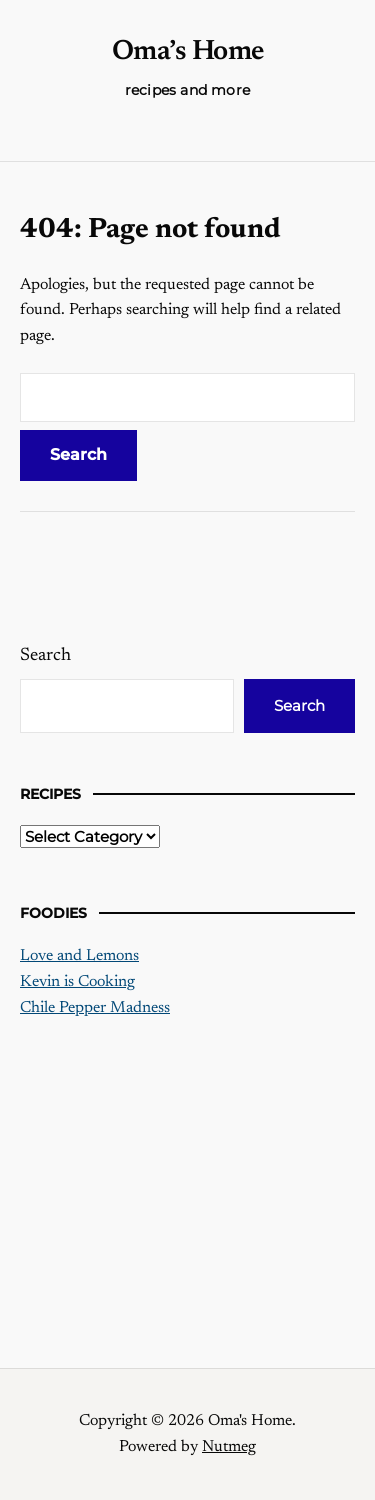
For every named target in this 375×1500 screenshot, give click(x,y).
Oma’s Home (188, 52)
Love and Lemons (79, 956)
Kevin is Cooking (77, 982)
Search (45, 656)
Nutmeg (229, 1447)
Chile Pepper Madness (95, 1008)
